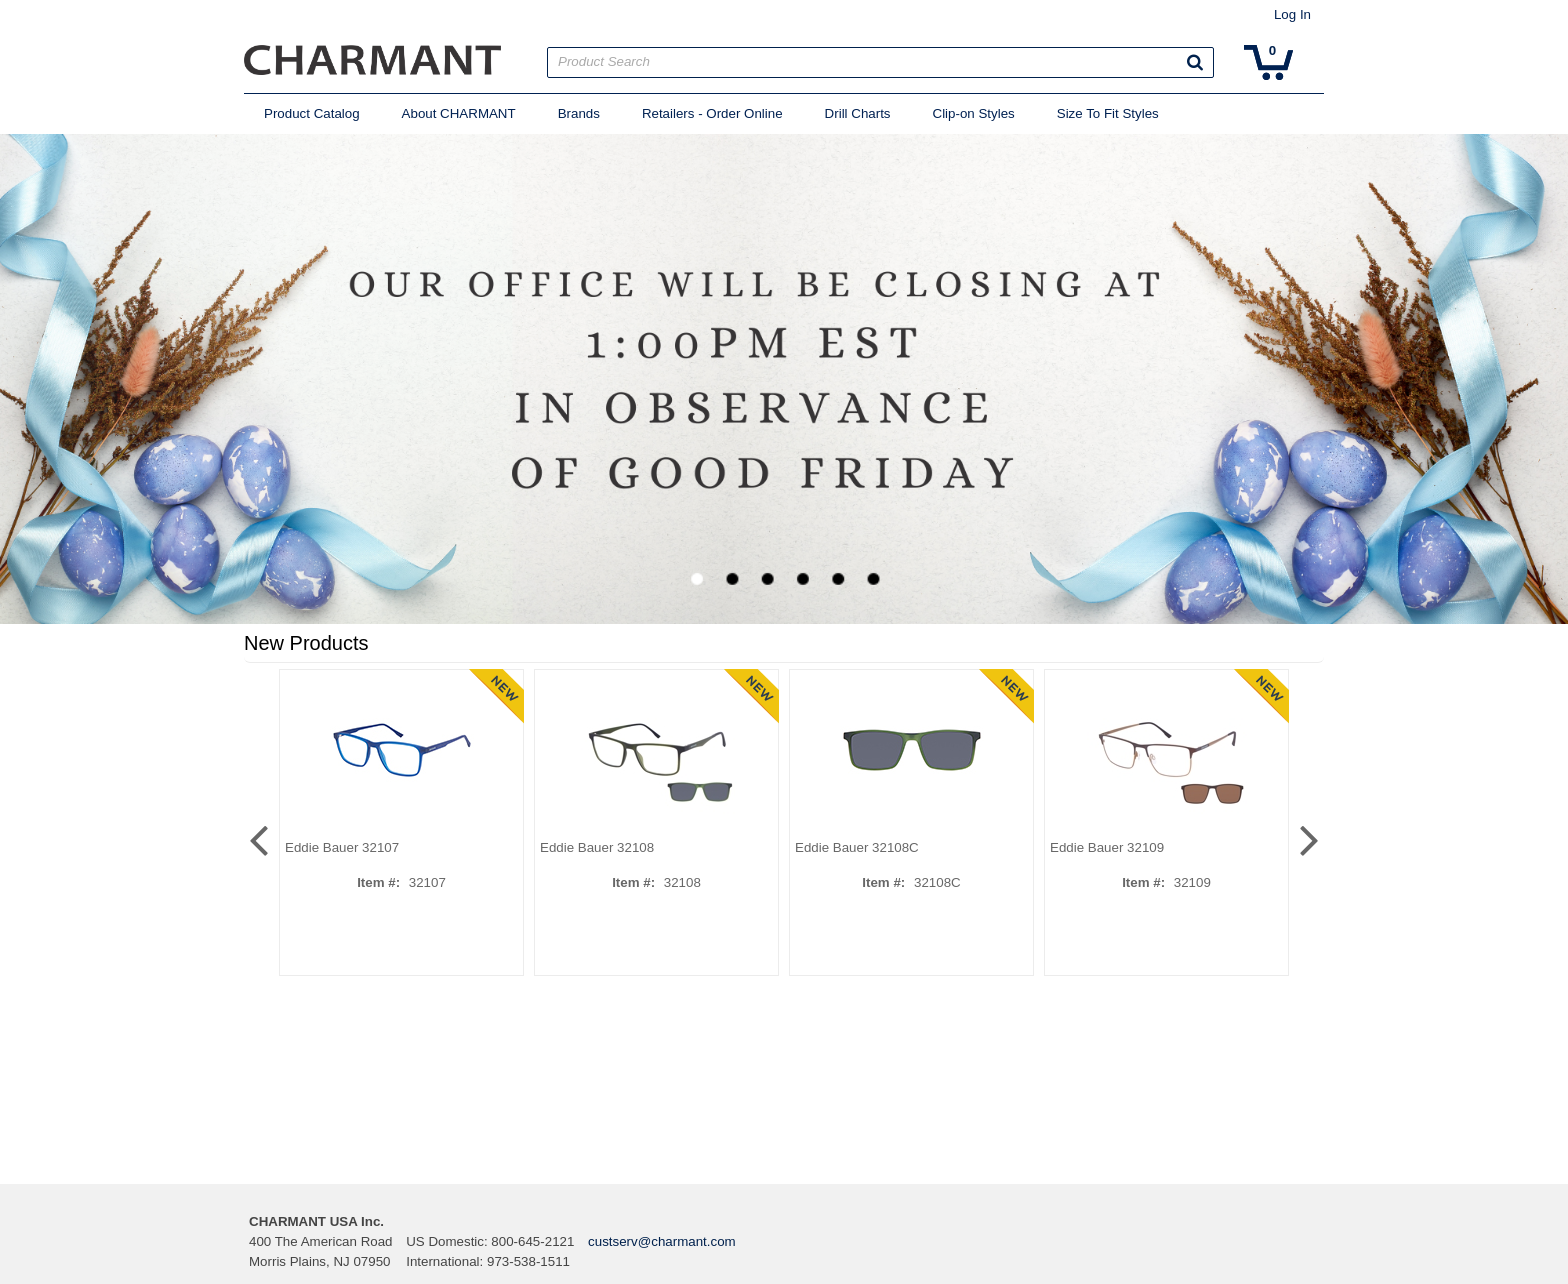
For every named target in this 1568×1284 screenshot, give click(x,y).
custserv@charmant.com (662, 1241)
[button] (1195, 62)
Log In (1292, 14)
